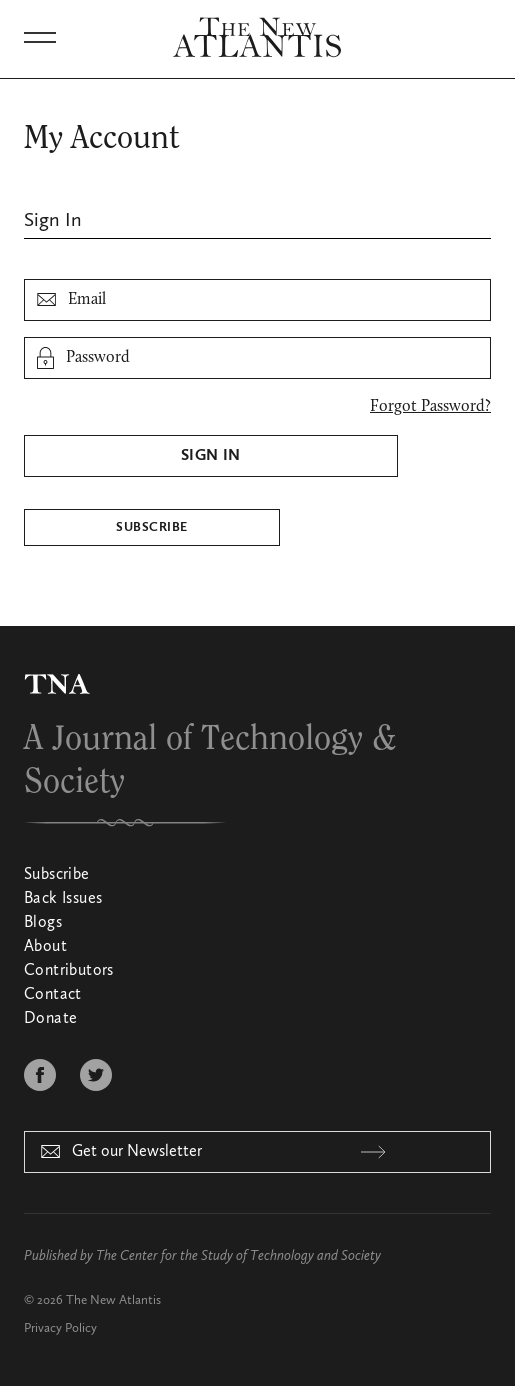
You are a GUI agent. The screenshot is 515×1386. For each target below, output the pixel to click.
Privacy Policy (60, 1328)
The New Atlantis (113, 1300)
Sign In (211, 456)
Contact (53, 995)
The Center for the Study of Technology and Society (238, 1256)
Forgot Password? (430, 407)
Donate (50, 1019)
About (45, 947)
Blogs (43, 923)
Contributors (69, 971)
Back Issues (63, 899)
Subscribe (151, 527)
